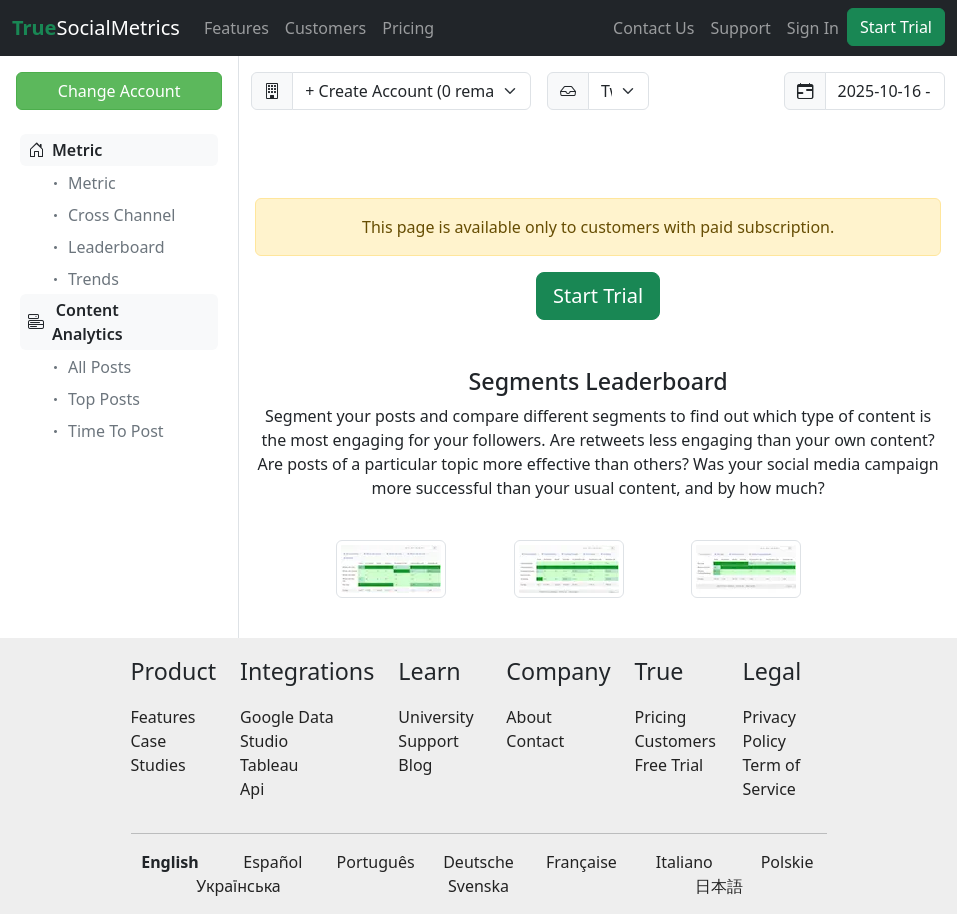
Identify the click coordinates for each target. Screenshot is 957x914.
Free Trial (669, 765)
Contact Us (653, 28)
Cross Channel (111, 215)
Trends (83, 279)
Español (272, 862)
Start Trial (896, 27)
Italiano (684, 862)
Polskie (787, 862)
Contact (535, 741)
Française (581, 862)
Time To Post (106, 431)
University (435, 717)
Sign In (813, 28)
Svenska (478, 886)
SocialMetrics (96, 27)
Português (376, 862)
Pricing (408, 28)
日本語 (719, 886)
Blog (415, 765)
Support (740, 28)
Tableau (269, 765)
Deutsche (478, 862)
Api (252, 789)
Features (236, 28)
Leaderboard (106, 247)
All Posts (89, 367)
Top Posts (94, 399)
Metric (65, 150)
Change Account (119, 91)
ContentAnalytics (75, 322)
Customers (325, 28)
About (528, 717)
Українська (238, 886)
